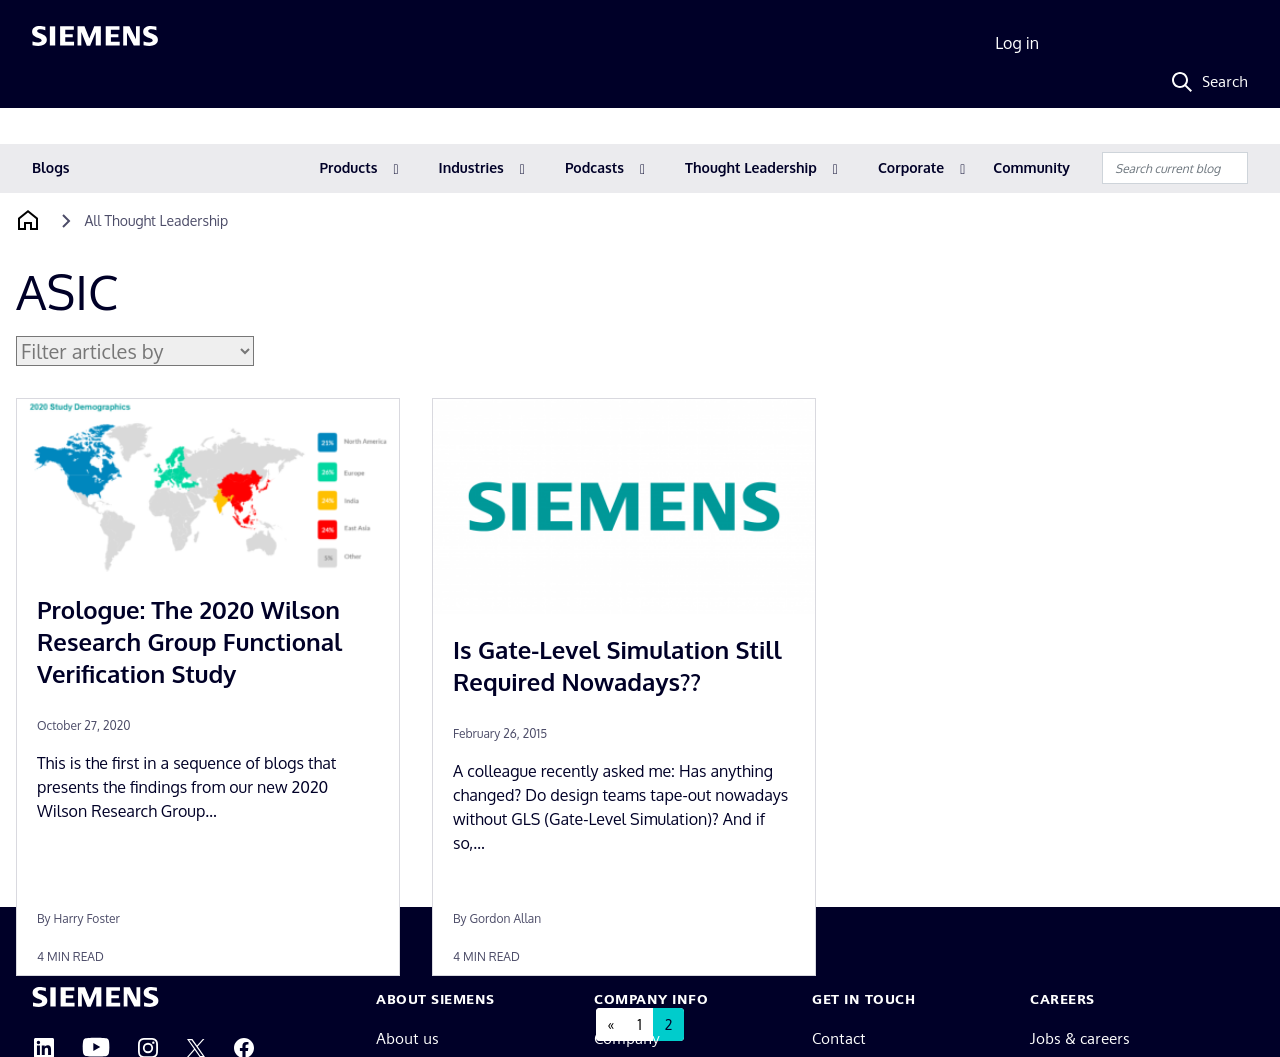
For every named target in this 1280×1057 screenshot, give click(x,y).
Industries (471, 167)
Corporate (911, 167)
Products (349, 167)
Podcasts (594, 167)
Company (627, 1038)
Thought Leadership (751, 167)
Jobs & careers (1080, 1038)
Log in (1017, 43)
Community (1031, 167)
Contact (839, 1038)
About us (407, 1038)
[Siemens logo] (95, 44)
